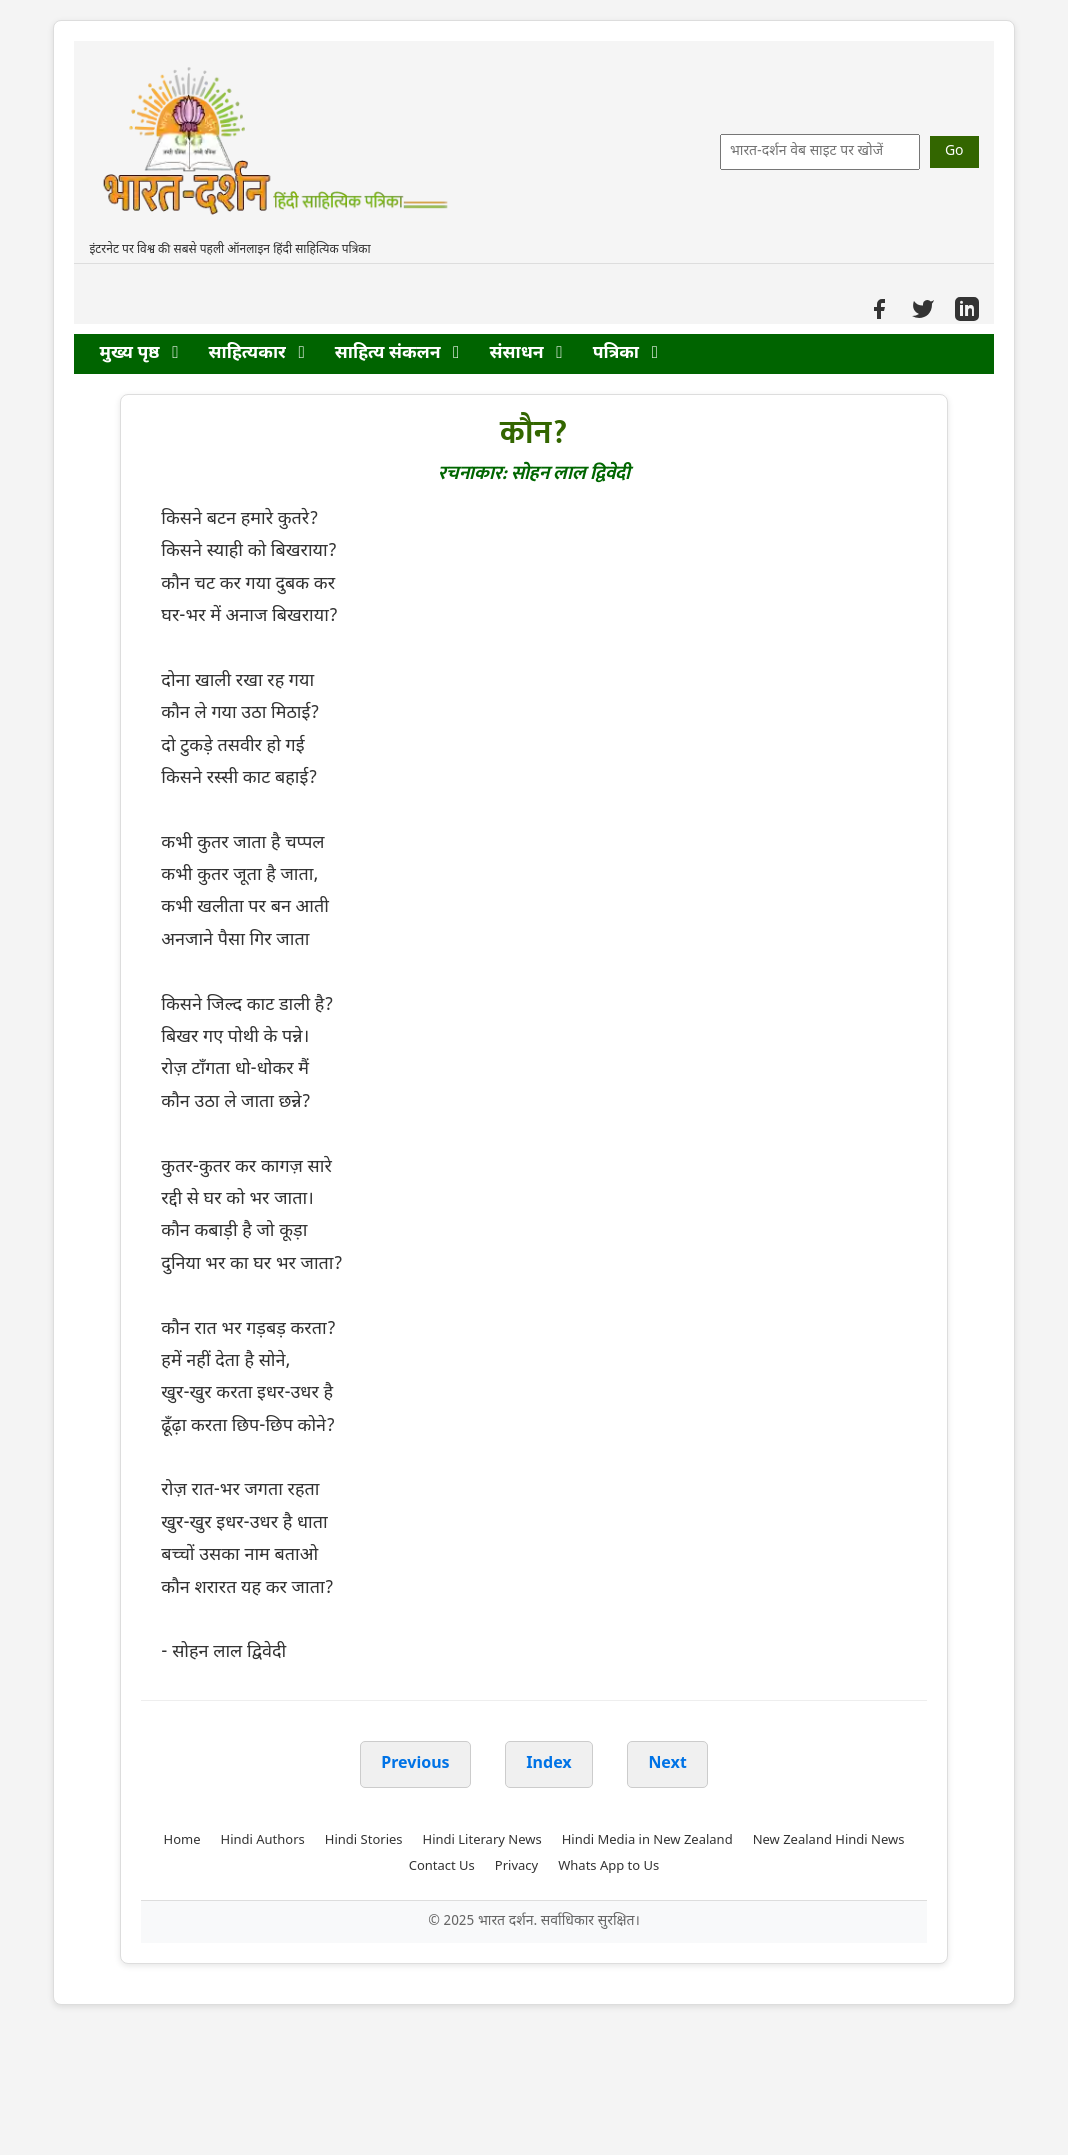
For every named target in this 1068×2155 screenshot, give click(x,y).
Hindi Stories (364, 1840)
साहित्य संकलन (397, 353)
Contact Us (442, 1866)
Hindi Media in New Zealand (647, 1840)
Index (549, 1764)
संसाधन (526, 353)
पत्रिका (625, 353)
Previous (415, 1764)
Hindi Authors (263, 1840)
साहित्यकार (257, 353)
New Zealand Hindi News (829, 1840)
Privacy (516, 1866)
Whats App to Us (608, 1866)
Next (667, 1764)
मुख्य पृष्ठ (138, 353)
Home (182, 1840)
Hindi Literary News (482, 1840)
